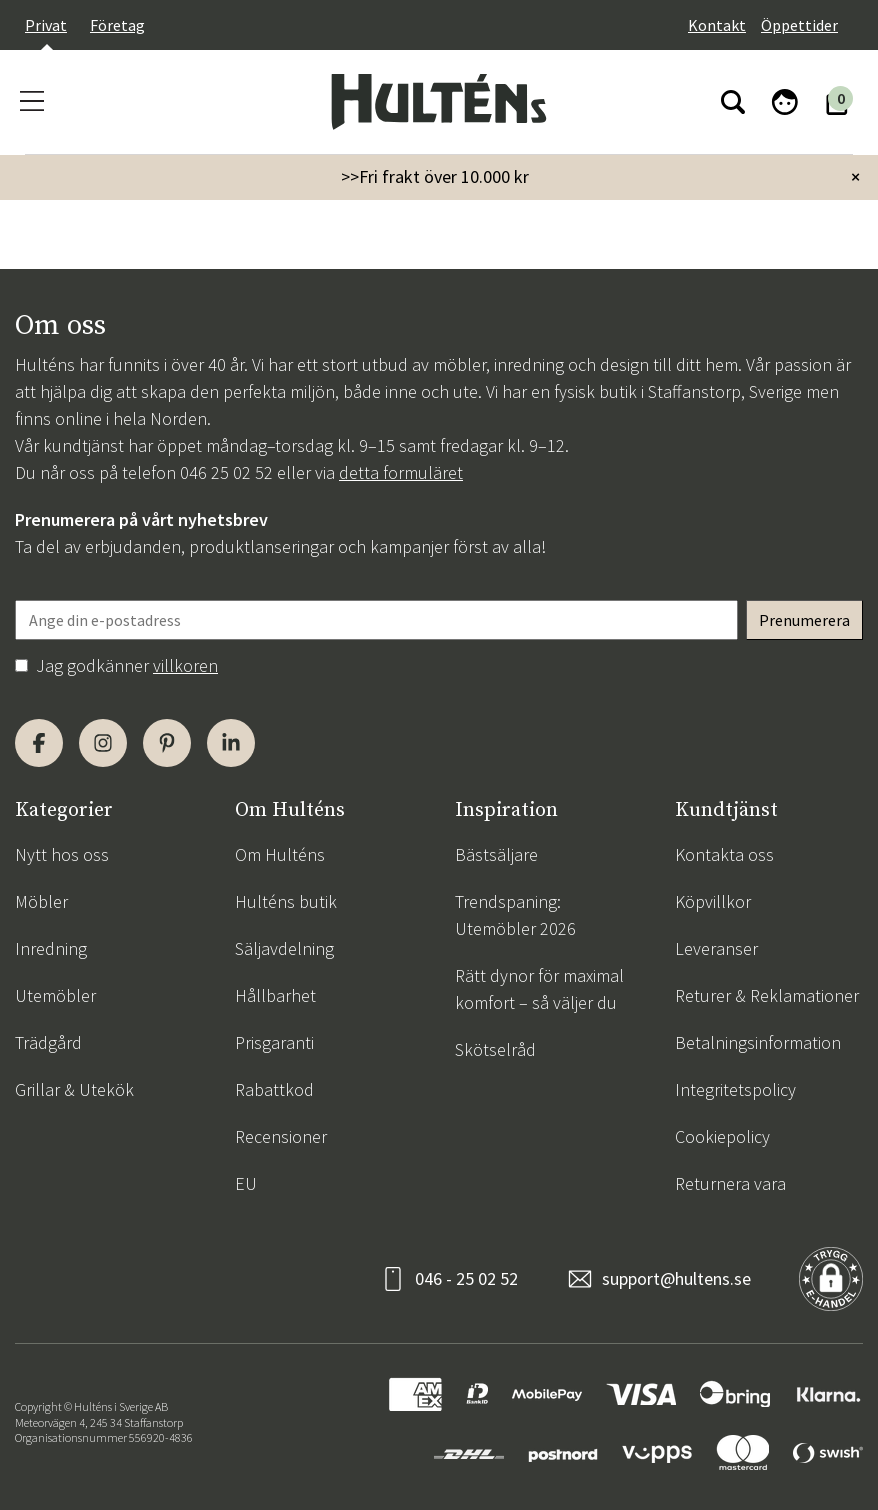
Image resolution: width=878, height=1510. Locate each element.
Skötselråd (495, 1049)
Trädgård (48, 1042)
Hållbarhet (275, 995)
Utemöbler (55, 995)
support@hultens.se (676, 1278)
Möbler (41, 901)
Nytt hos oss (62, 854)
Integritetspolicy (735, 1089)
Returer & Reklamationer (767, 995)
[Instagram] (103, 743)
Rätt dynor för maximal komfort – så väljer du (539, 989)
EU (246, 1183)
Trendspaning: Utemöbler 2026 (515, 915)
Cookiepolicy (722, 1136)
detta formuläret (401, 472)
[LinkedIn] (231, 743)
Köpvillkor (713, 901)
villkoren (185, 665)
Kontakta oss (724, 854)
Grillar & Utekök (74, 1089)
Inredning (51, 948)
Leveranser (716, 948)
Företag (117, 25)
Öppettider (799, 25)
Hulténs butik (286, 901)
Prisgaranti (274, 1042)
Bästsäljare (496, 854)
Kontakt (717, 25)
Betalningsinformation (758, 1042)
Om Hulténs (280, 854)
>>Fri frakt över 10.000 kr (435, 176)
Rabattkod (274, 1089)
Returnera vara (730, 1183)
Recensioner (281, 1136)
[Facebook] (39, 743)
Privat (46, 25)
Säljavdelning (284, 948)
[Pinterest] (167, 743)
